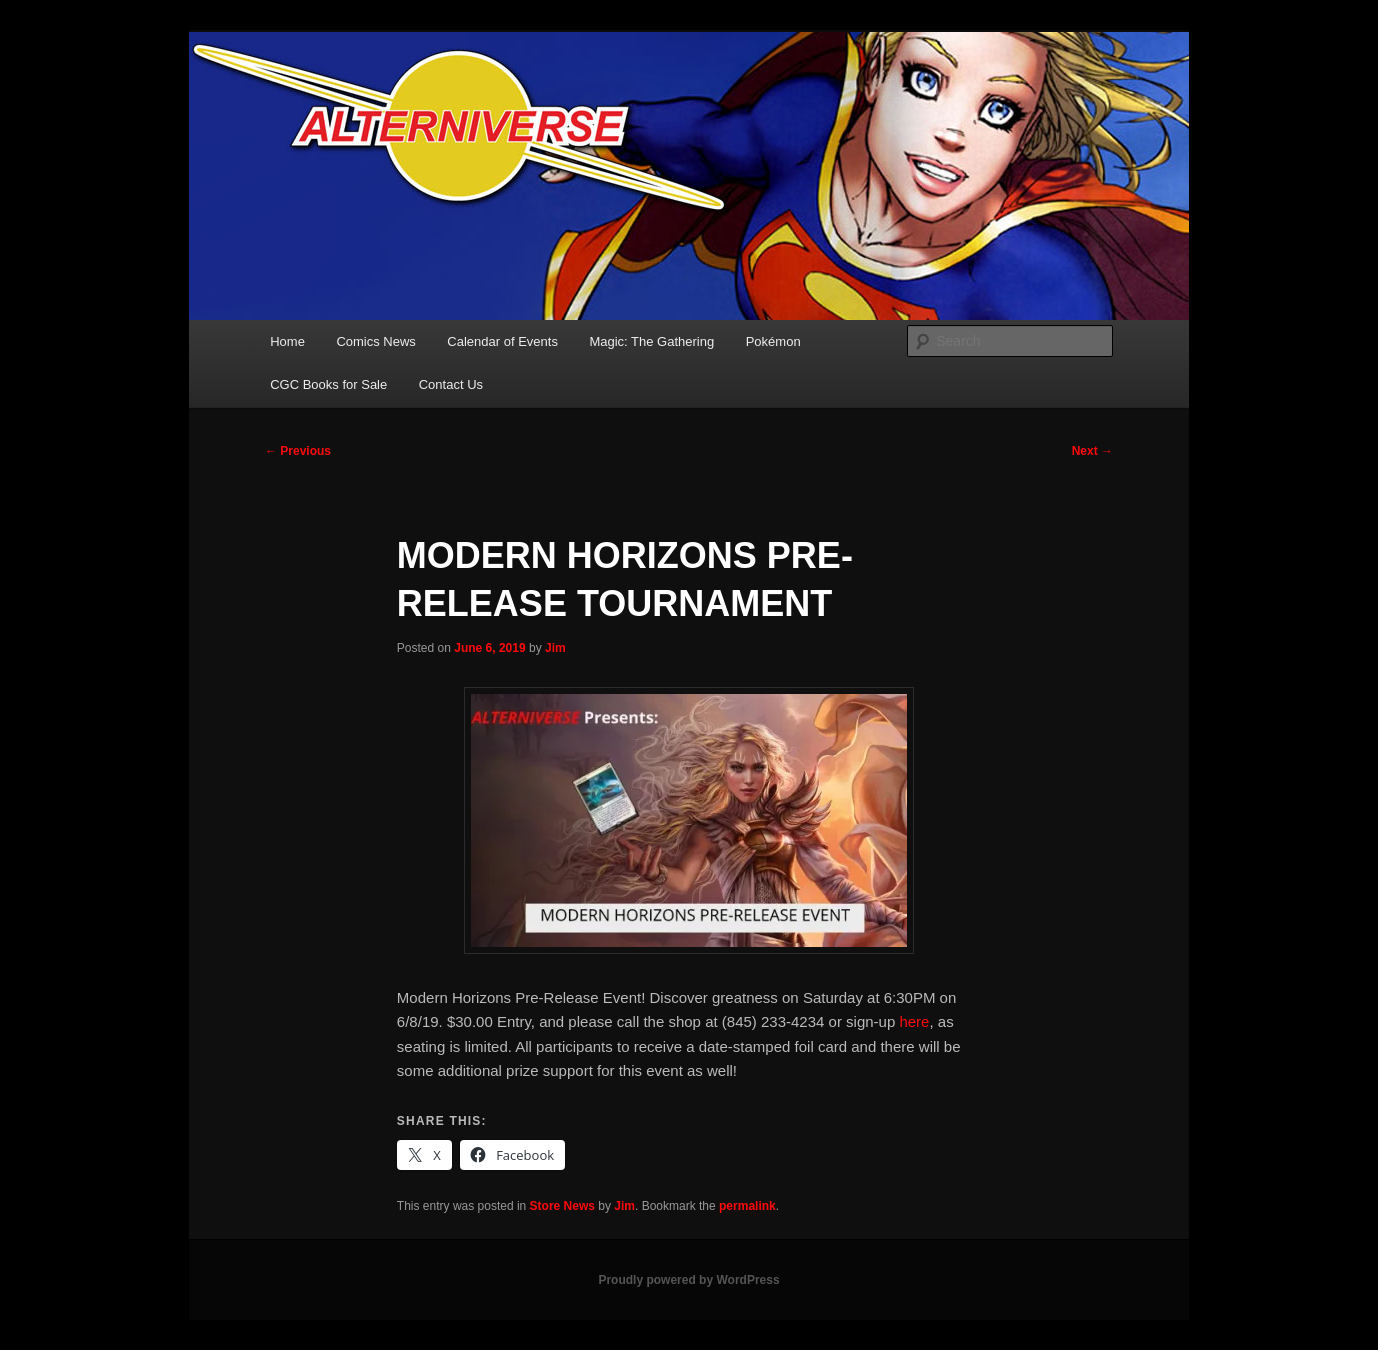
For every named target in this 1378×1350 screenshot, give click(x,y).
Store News (562, 1206)
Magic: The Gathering (651, 341)
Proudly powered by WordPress (688, 1280)
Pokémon (773, 341)
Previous (298, 451)
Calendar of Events (502, 341)
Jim (555, 648)
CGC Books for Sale (328, 384)
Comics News (375, 341)
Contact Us (451, 384)
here (914, 1021)
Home (287, 341)
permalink (747, 1206)
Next (1092, 451)
